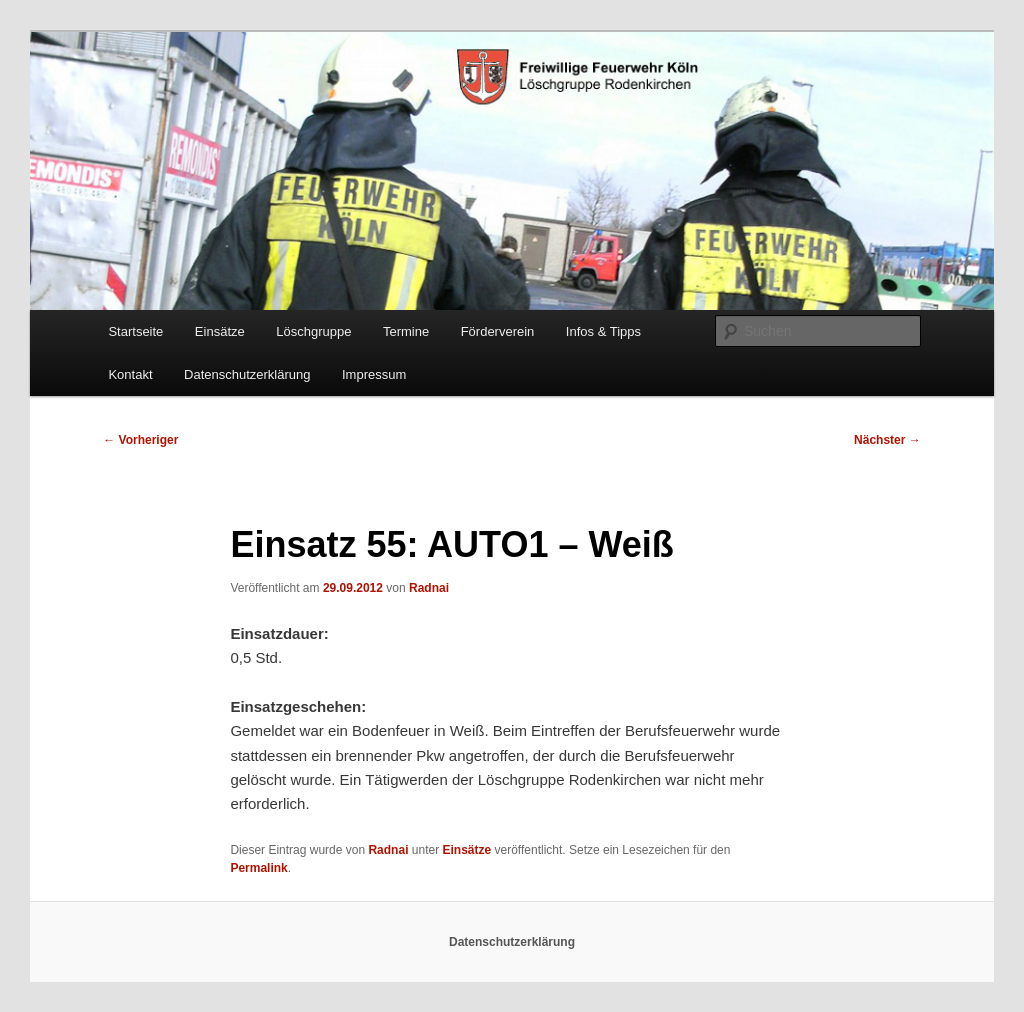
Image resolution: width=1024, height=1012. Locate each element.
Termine (406, 331)
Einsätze (220, 331)
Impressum (374, 374)
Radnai (429, 588)
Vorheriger (140, 440)
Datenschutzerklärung (247, 374)
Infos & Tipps (603, 331)
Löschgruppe (313, 331)
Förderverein (498, 331)
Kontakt (130, 374)
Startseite (135, 331)
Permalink (258, 868)
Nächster (887, 440)
